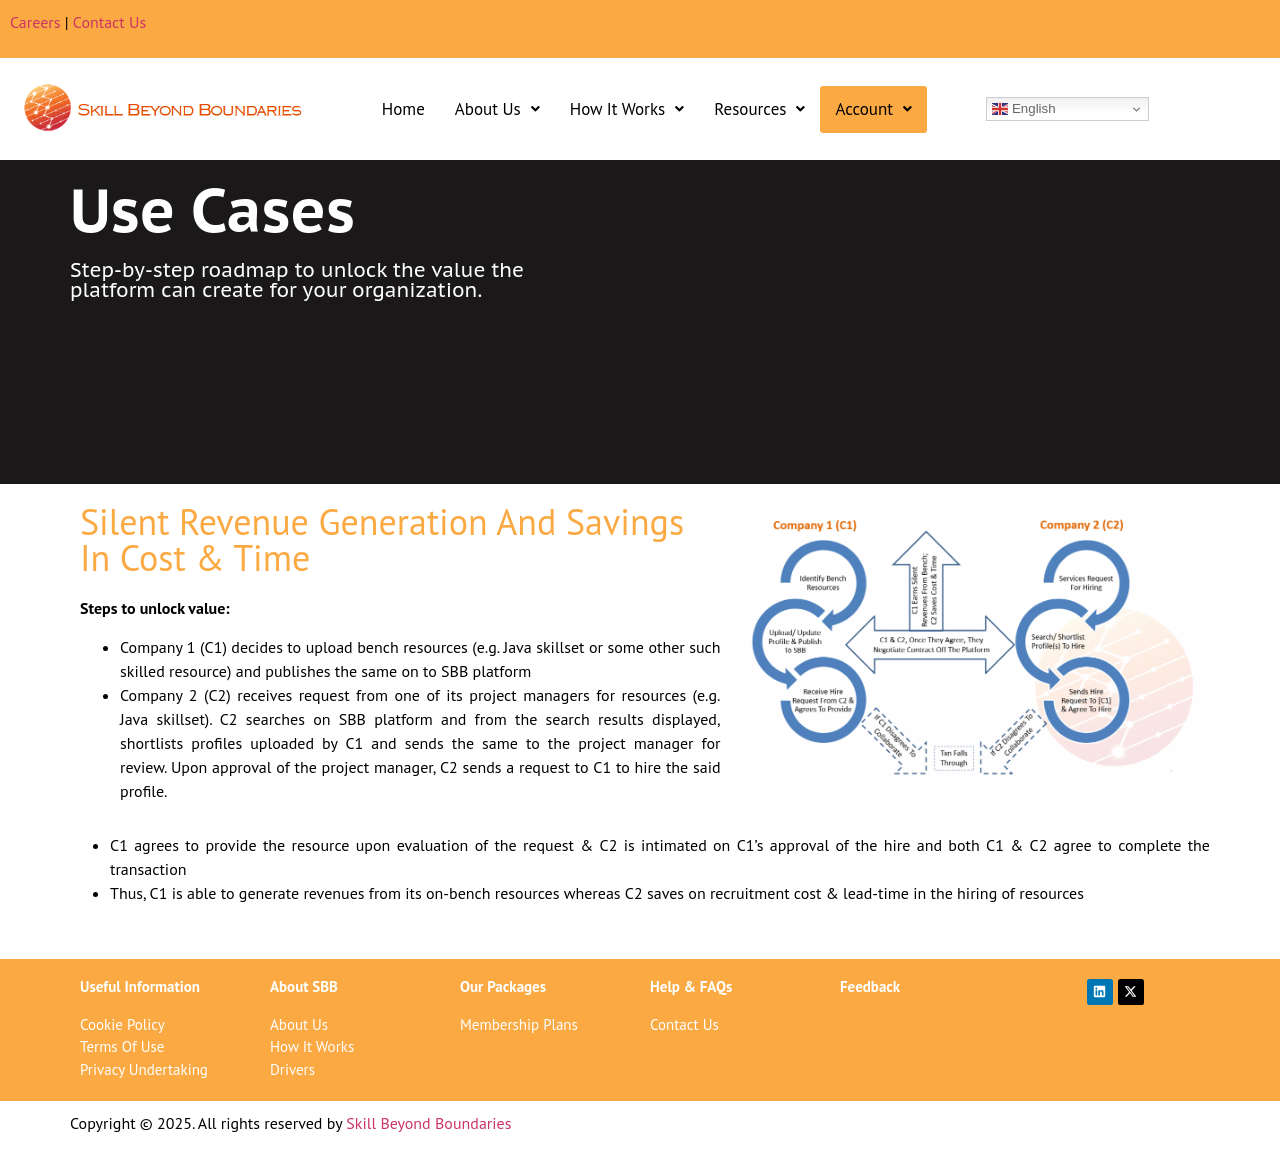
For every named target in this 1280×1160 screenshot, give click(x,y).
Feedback (870, 986)
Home (403, 109)
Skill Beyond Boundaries (428, 1123)
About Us (497, 109)
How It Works (627, 109)
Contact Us (109, 22)
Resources (759, 109)
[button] (497, 109)
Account (873, 109)
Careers (35, 22)
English (1023, 109)
